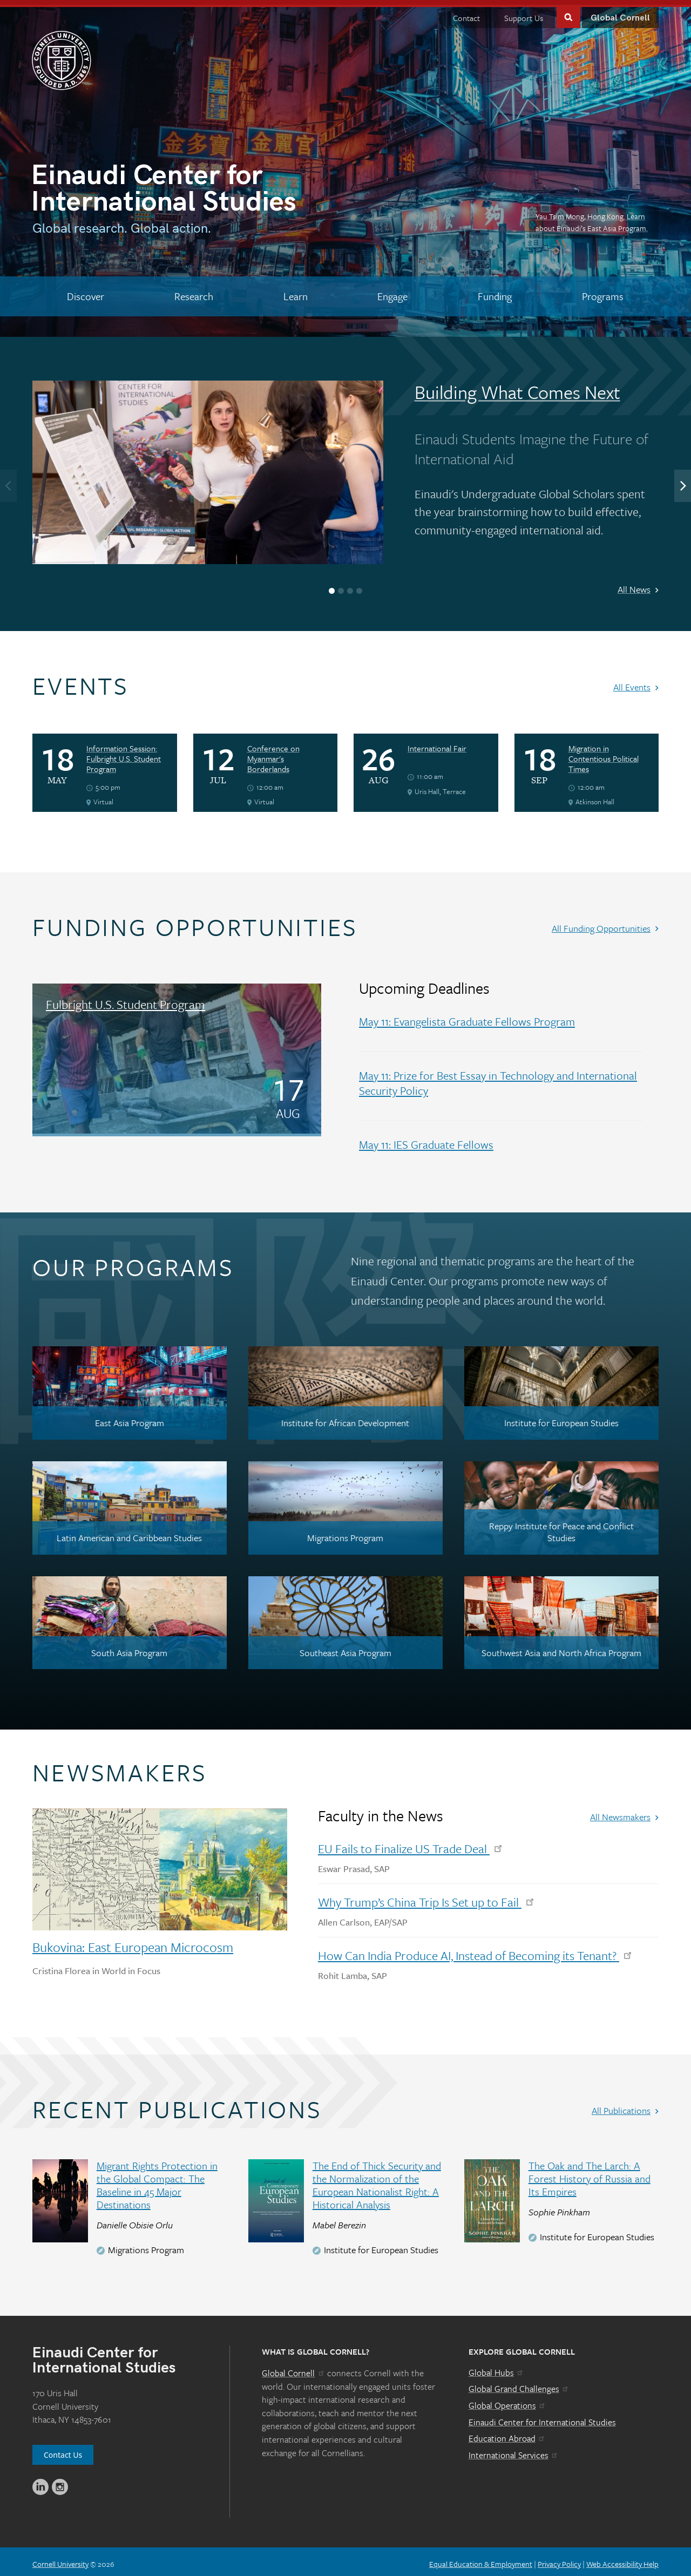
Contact (466, 13)
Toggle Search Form (568, 11)
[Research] (194, 291)
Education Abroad (507, 2433)
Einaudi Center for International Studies (542, 2417)
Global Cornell (620, 13)
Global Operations (507, 2400)
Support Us (523, 13)
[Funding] (495, 291)
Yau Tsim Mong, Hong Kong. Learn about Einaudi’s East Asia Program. (592, 217)
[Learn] (295, 291)
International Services (514, 2450)
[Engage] (393, 291)
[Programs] (602, 291)
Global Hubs (496, 2367)
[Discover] (85, 291)
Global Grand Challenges (519, 2384)
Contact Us (63, 2450)
